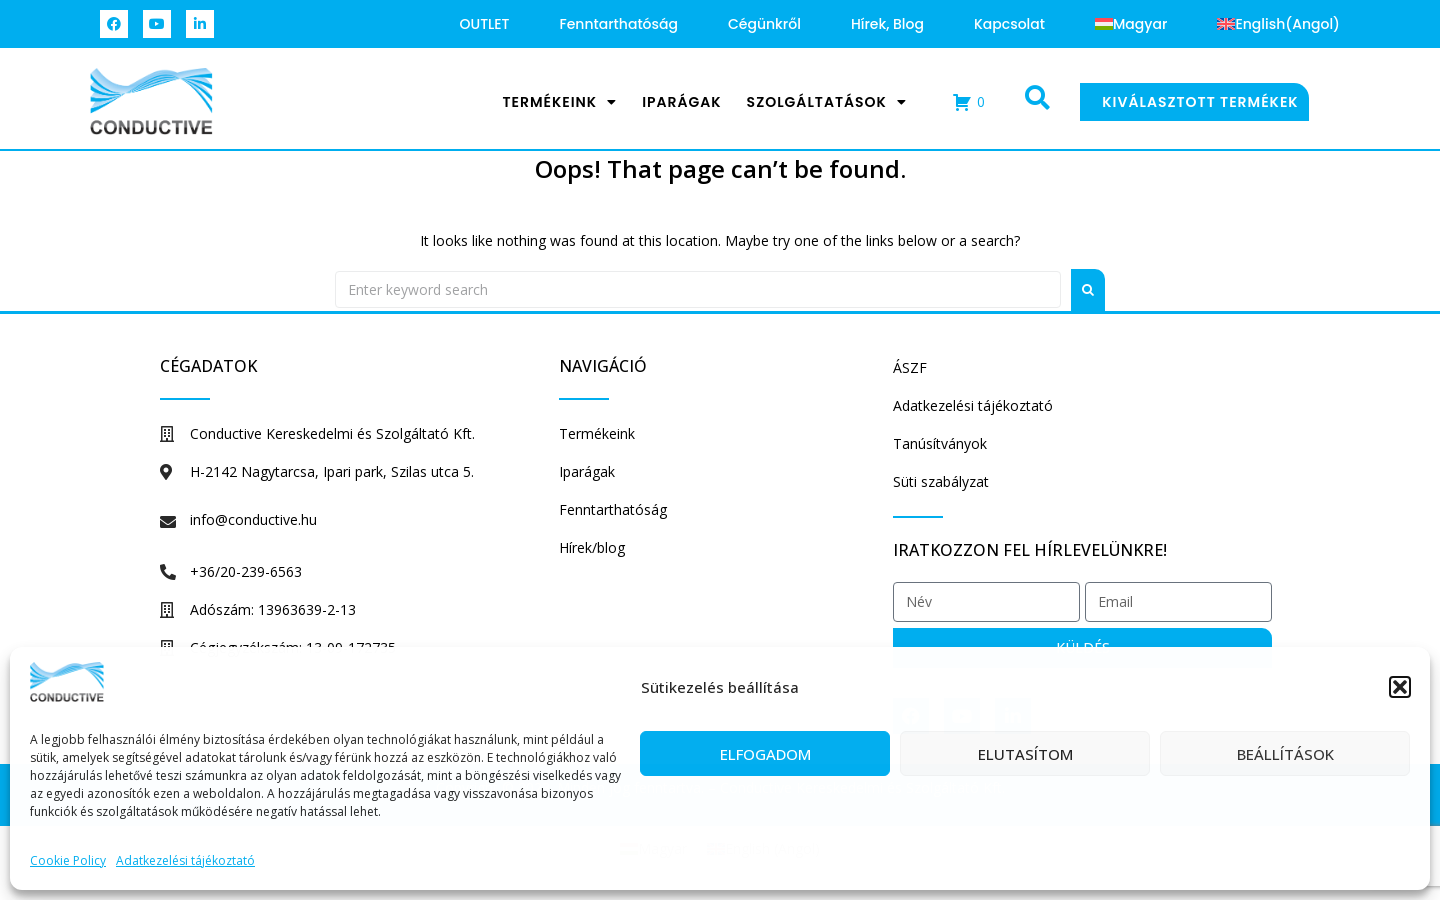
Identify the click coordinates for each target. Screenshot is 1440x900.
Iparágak (681, 102)
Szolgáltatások (827, 102)
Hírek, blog (887, 24)
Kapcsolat (1009, 24)
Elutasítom (1025, 754)
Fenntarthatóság (619, 24)
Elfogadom (765, 754)
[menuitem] (1131, 24)
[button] (1400, 687)
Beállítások (1285, 754)
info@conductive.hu (253, 519)
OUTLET (485, 24)
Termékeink (559, 102)
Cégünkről (764, 24)
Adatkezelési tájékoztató (185, 860)
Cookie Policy (68, 860)
